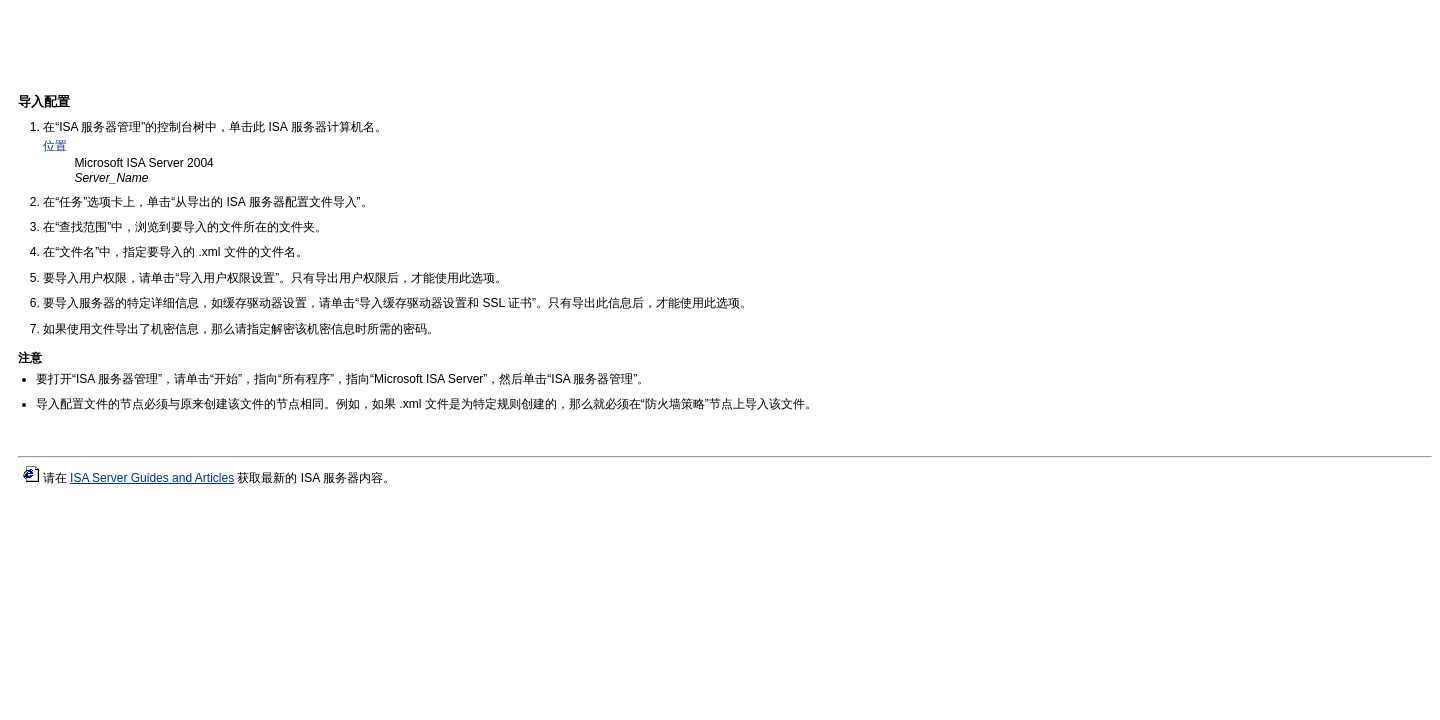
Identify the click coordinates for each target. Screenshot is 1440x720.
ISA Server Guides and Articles (152, 478)
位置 (55, 146)
